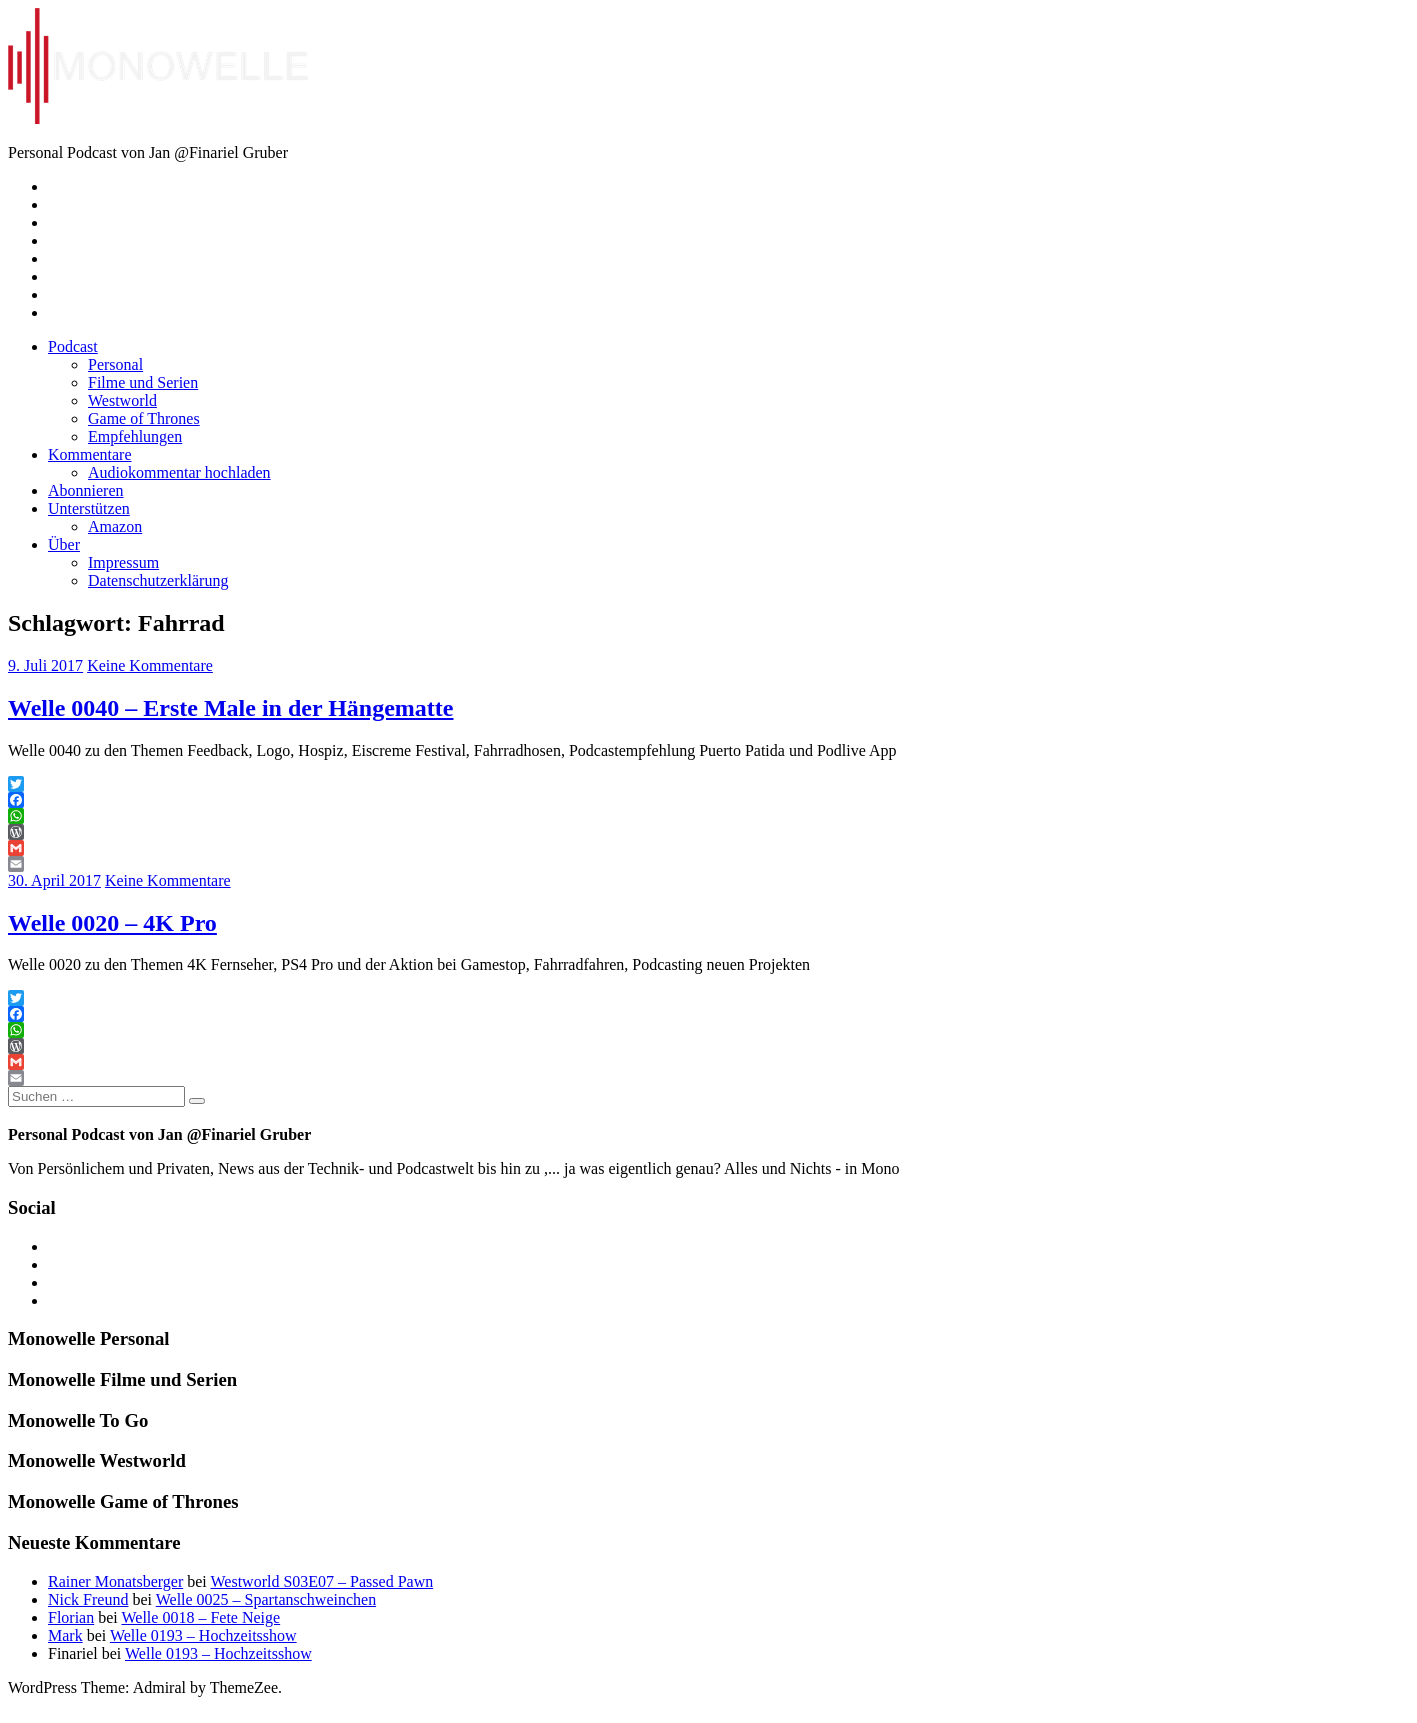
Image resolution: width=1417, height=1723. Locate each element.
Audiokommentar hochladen (179, 472)
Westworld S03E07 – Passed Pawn (321, 1581)
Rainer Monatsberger (115, 1581)
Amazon (115, 526)
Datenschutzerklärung (158, 580)
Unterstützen (89, 508)
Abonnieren (86, 490)
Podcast (73, 346)
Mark (65, 1635)
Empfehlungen (135, 436)
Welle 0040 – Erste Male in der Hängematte (230, 708)
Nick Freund (88, 1599)
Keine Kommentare (150, 665)
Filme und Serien (143, 382)
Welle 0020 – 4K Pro (112, 923)
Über (64, 544)
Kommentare (90, 454)
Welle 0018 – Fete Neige (200, 1617)
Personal (115, 364)
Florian (71, 1617)
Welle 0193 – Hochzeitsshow (203, 1635)
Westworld (122, 400)
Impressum (123, 562)
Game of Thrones (144, 418)
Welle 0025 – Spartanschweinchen (266, 1599)
